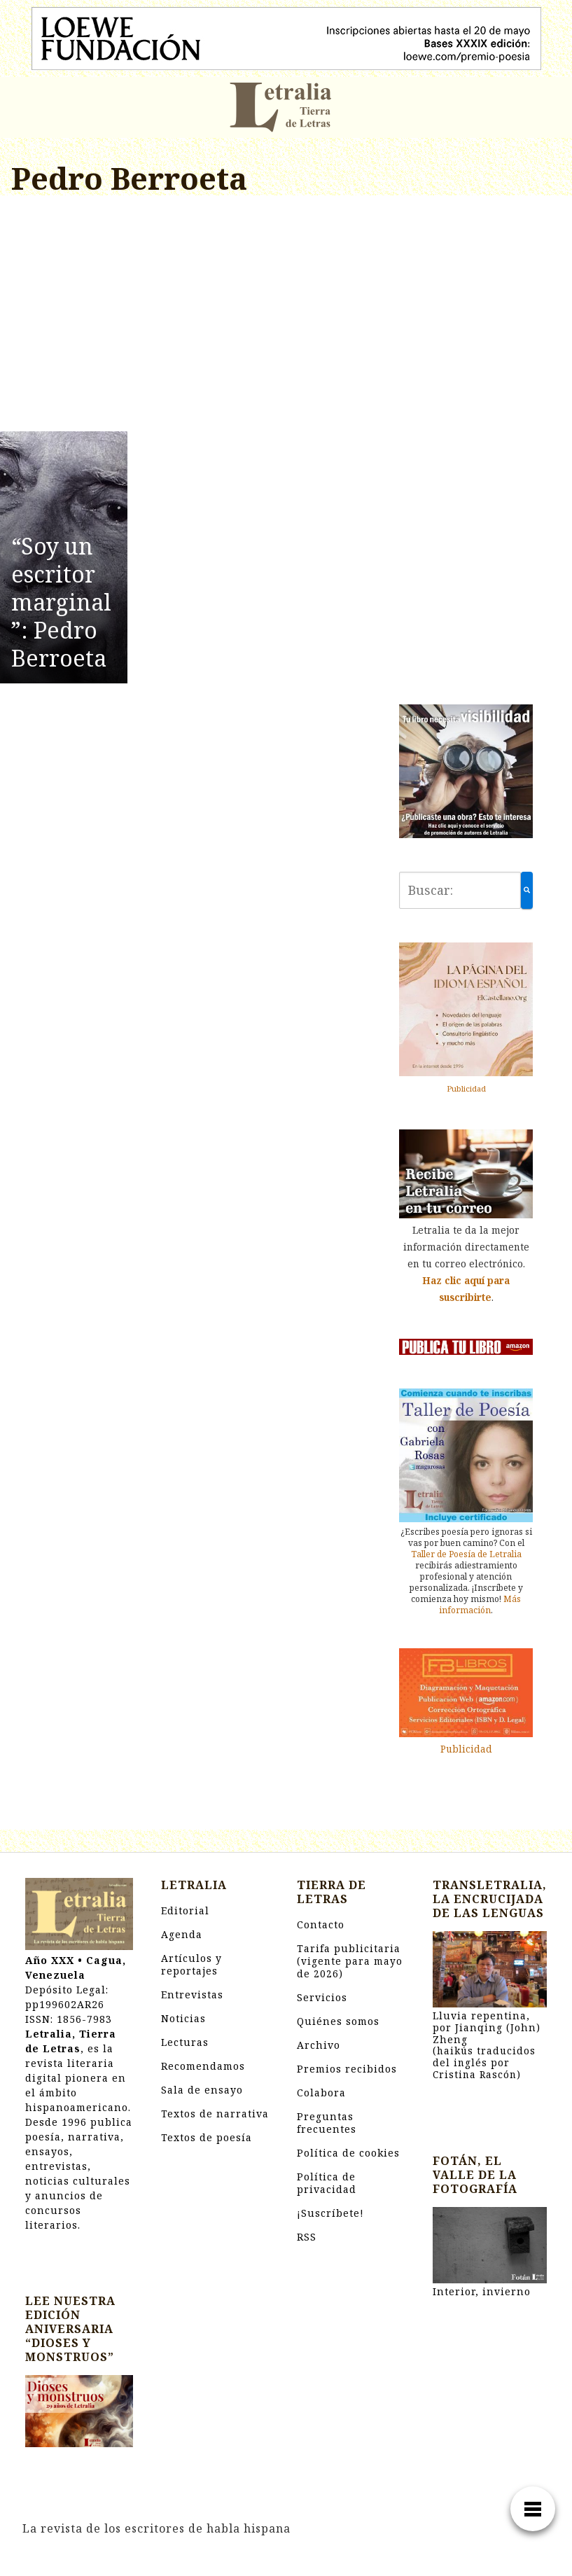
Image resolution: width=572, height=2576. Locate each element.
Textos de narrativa (215, 2113)
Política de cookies (348, 2152)
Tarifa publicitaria (350, 1961)
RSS (306, 2236)
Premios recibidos (347, 2068)
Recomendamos (203, 2066)
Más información (480, 1604)
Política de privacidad (326, 2183)
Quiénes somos (338, 2021)
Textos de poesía (206, 2137)
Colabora (321, 2092)
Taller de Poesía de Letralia (466, 1554)
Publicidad (466, 1088)
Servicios (322, 1997)
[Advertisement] (191, 316)
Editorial (185, 1910)
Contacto (320, 1924)
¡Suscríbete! (330, 2213)
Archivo (318, 2045)
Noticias (183, 2018)
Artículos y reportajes (191, 1964)
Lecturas (185, 2042)
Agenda (181, 1934)
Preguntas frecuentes (326, 2123)
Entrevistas (192, 1994)
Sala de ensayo (202, 2089)
